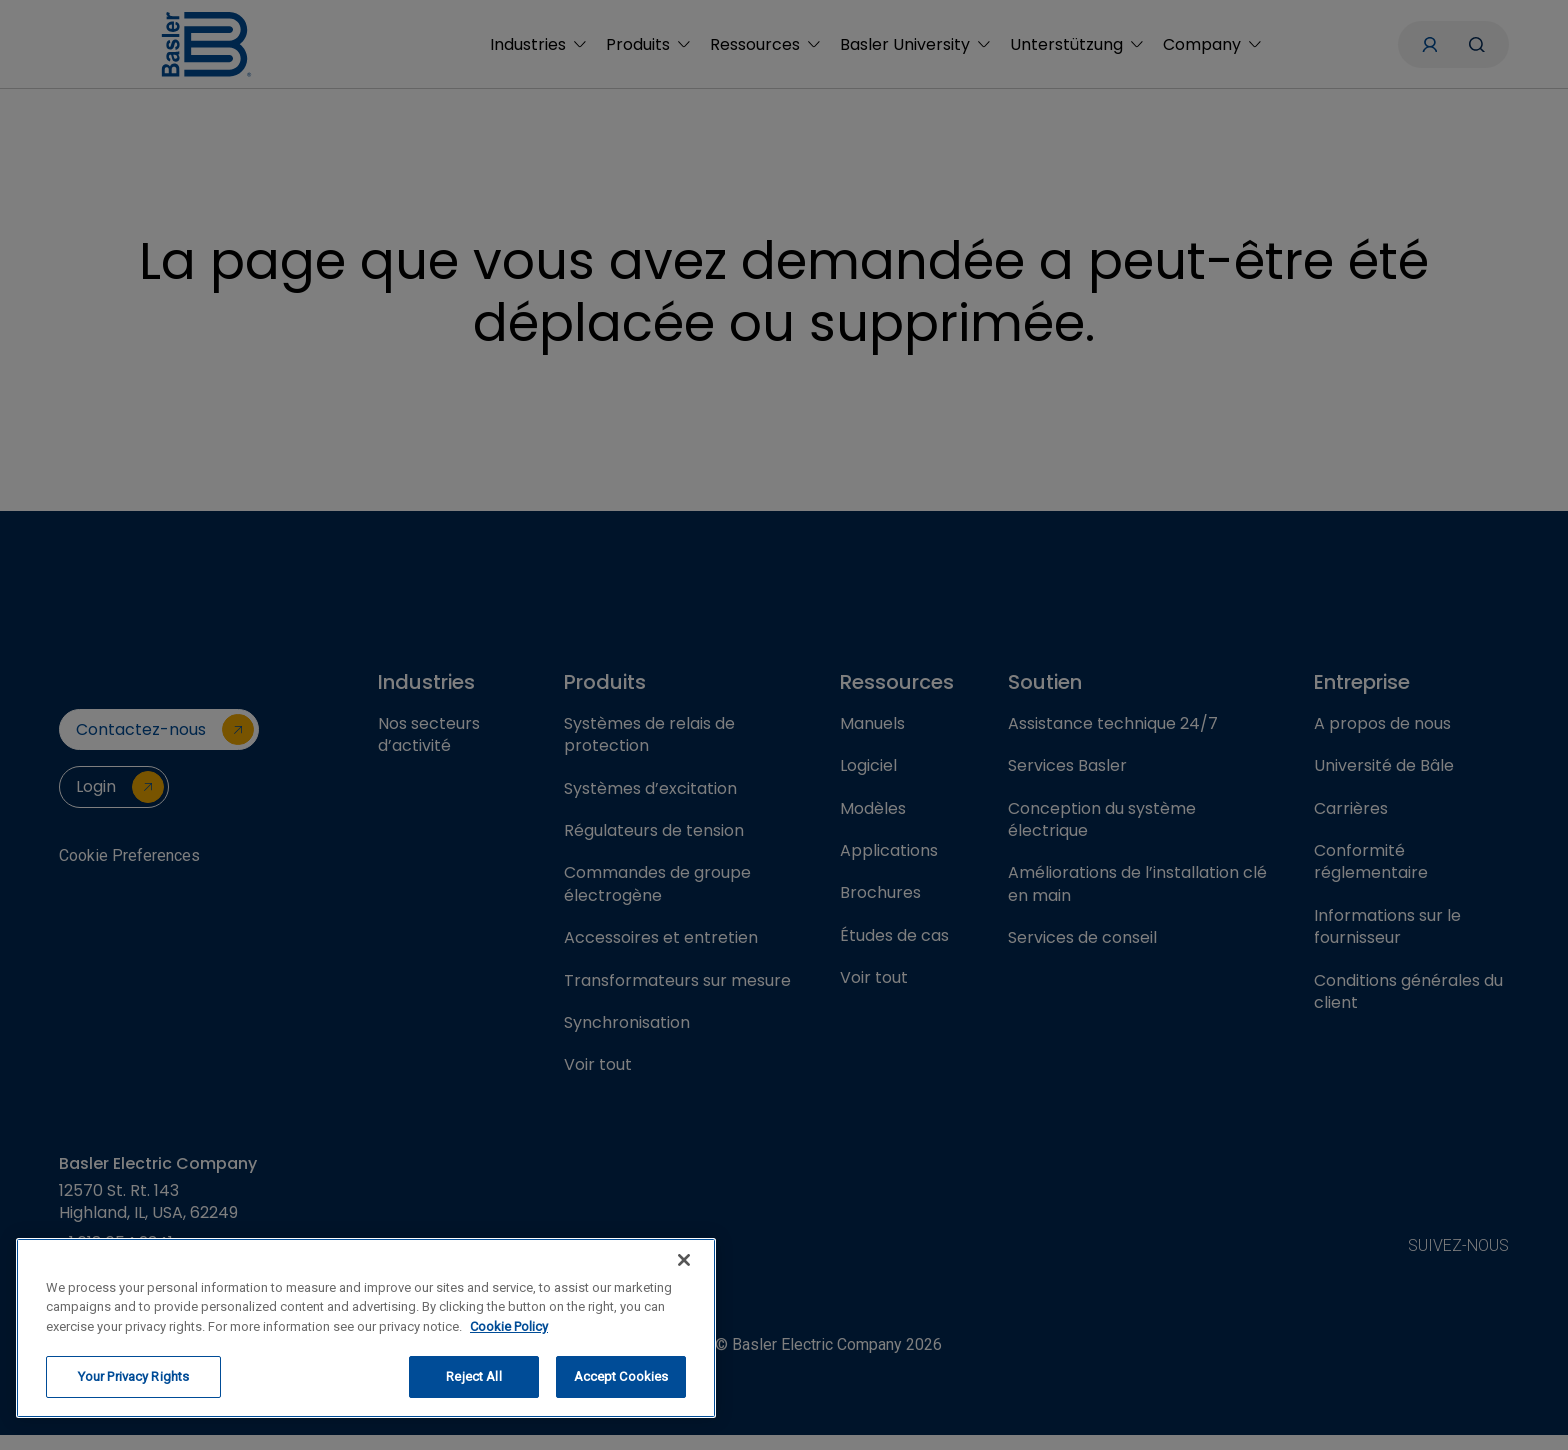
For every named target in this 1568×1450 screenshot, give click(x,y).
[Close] (684, 1260)
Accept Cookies (621, 1376)
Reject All (473, 1376)
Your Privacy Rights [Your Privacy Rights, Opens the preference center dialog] (133, 1376)
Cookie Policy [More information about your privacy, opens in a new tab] (509, 1326)
